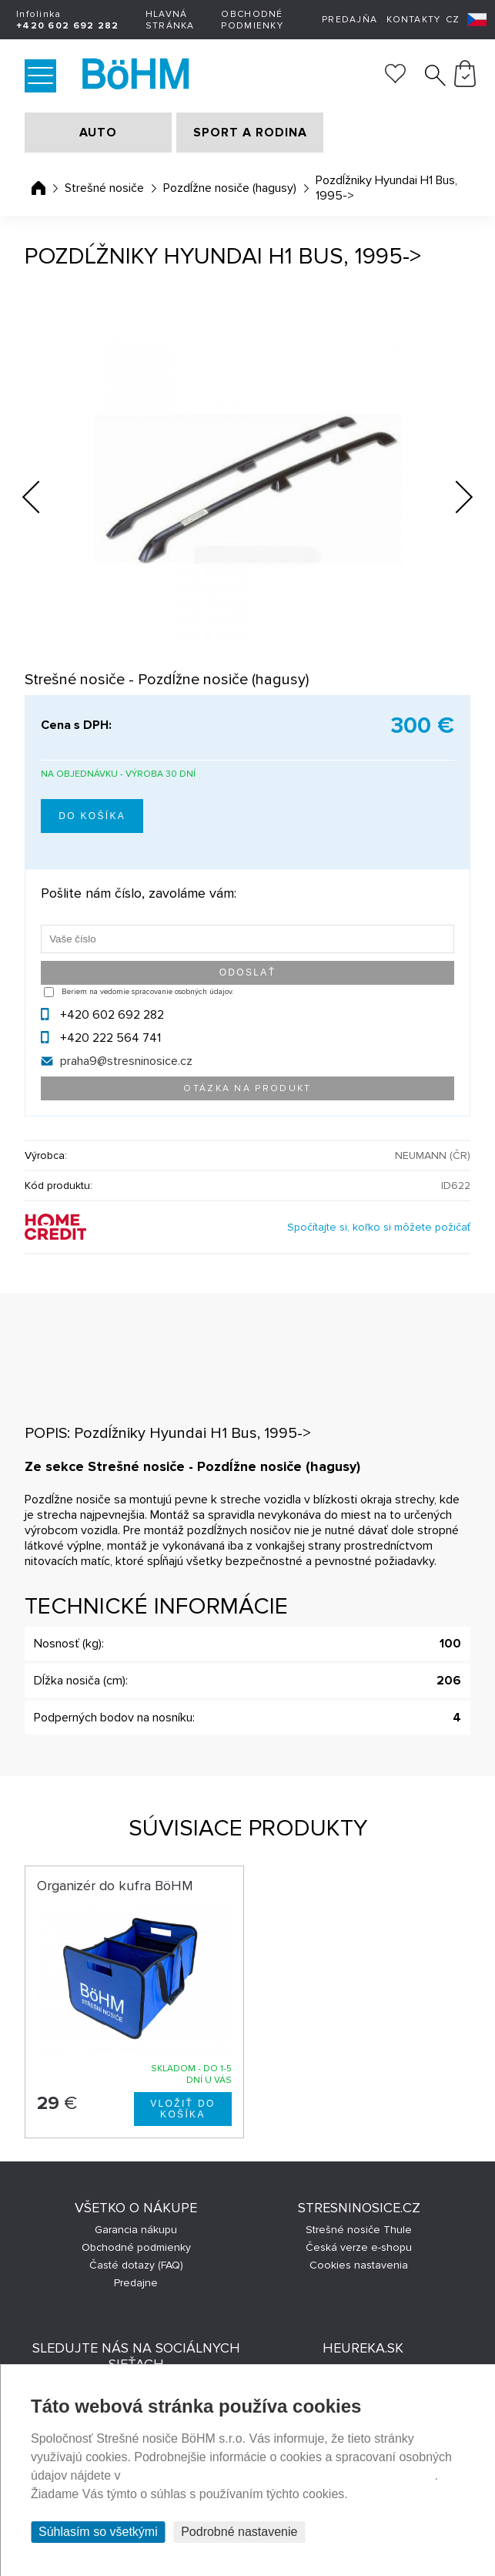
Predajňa (349, 19)
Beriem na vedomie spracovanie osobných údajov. (147, 991)
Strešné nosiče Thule (359, 2229)
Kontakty (413, 19)
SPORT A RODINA (250, 132)
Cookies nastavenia (358, 2265)
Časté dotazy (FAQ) (136, 2265)
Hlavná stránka (170, 20)
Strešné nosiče (104, 188)
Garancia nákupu (136, 2229)
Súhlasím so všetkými (98, 2531)
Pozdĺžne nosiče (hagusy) (229, 188)
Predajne (136, 2282)
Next (451, 500)
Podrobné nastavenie (239, 2531)
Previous (43, 492)
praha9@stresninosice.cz (126, 1061)
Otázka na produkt (247, 1088)
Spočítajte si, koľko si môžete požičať (378, 1227)
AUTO (98, 132)
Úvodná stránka (38, 188)
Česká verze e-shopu (359, 2247)
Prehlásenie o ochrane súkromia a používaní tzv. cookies (279, 2475)
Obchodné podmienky (252, 20)
